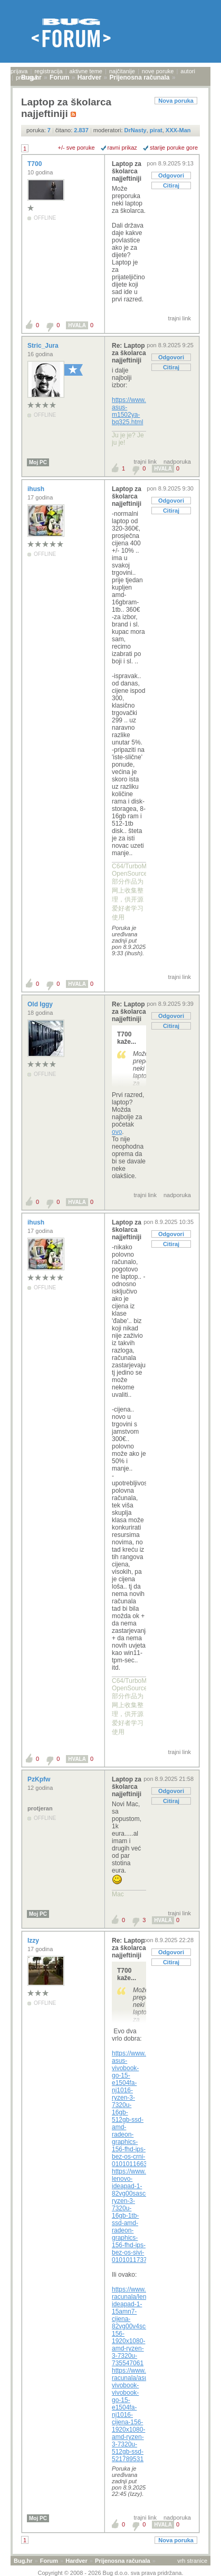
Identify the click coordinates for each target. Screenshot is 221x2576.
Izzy (34, 1940)
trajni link (179, 318)
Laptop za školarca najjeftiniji (126, 171)
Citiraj (171, 185)
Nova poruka (176, 100)
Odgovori (171, 175)
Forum (49, 2561)
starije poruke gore (174, 147)
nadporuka (177, 461)
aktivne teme (86, 71)
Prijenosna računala (122, 2561)
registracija (48, 71)
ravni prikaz (122, 147)
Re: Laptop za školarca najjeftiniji (129, 353)
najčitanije (122, 71)
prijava (19, 71)
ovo (117, 1131)
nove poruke (158, 71)
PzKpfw (39, 1779)
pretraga (26, 77)
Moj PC (38, 462)
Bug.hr (23, 2561)
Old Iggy (40, 1004)
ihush (36, 489)
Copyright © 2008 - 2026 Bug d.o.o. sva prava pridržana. (111, 2573)
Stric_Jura (43, 345)
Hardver (76, 2561)
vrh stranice (192, 2561)
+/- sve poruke (76, 147)
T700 (35, 164)
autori (187, 71)
